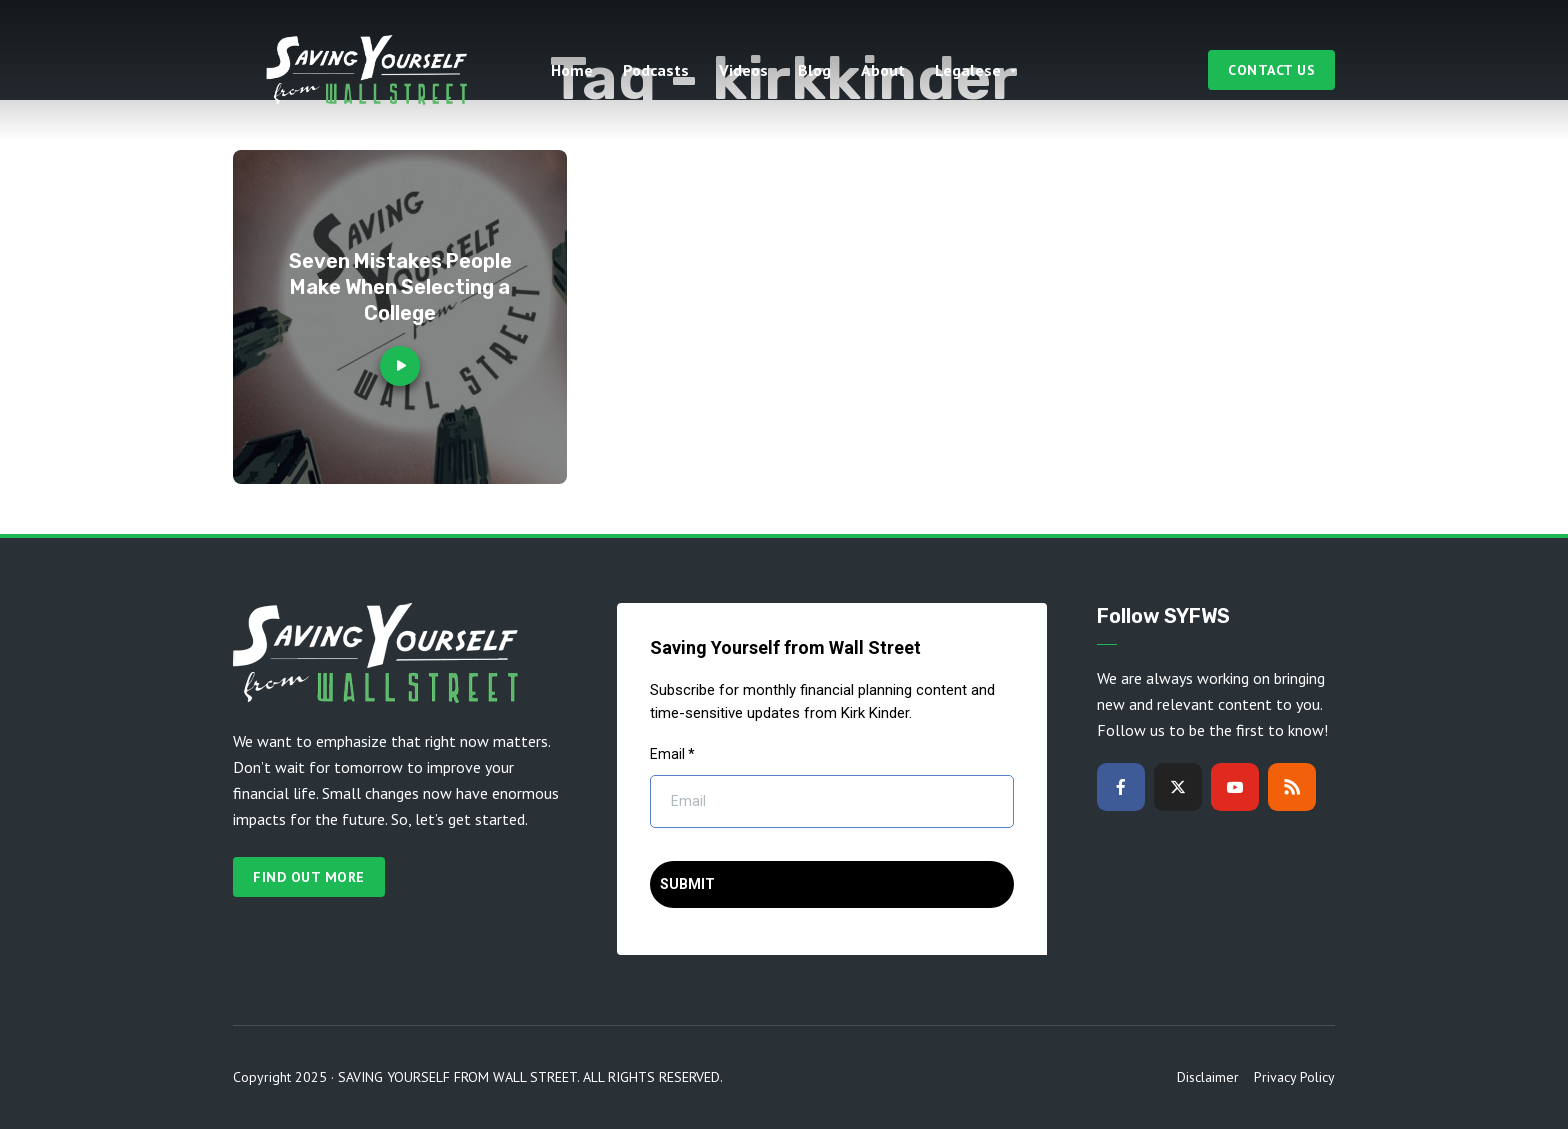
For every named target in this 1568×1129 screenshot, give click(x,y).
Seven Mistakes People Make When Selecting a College (400, 287)
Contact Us (1271, 70)
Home (572, 70)
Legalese (968, 70)
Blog (814, 70)
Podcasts (656, 70)
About (883, 70)
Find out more (309, 877)
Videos (743, 70)
